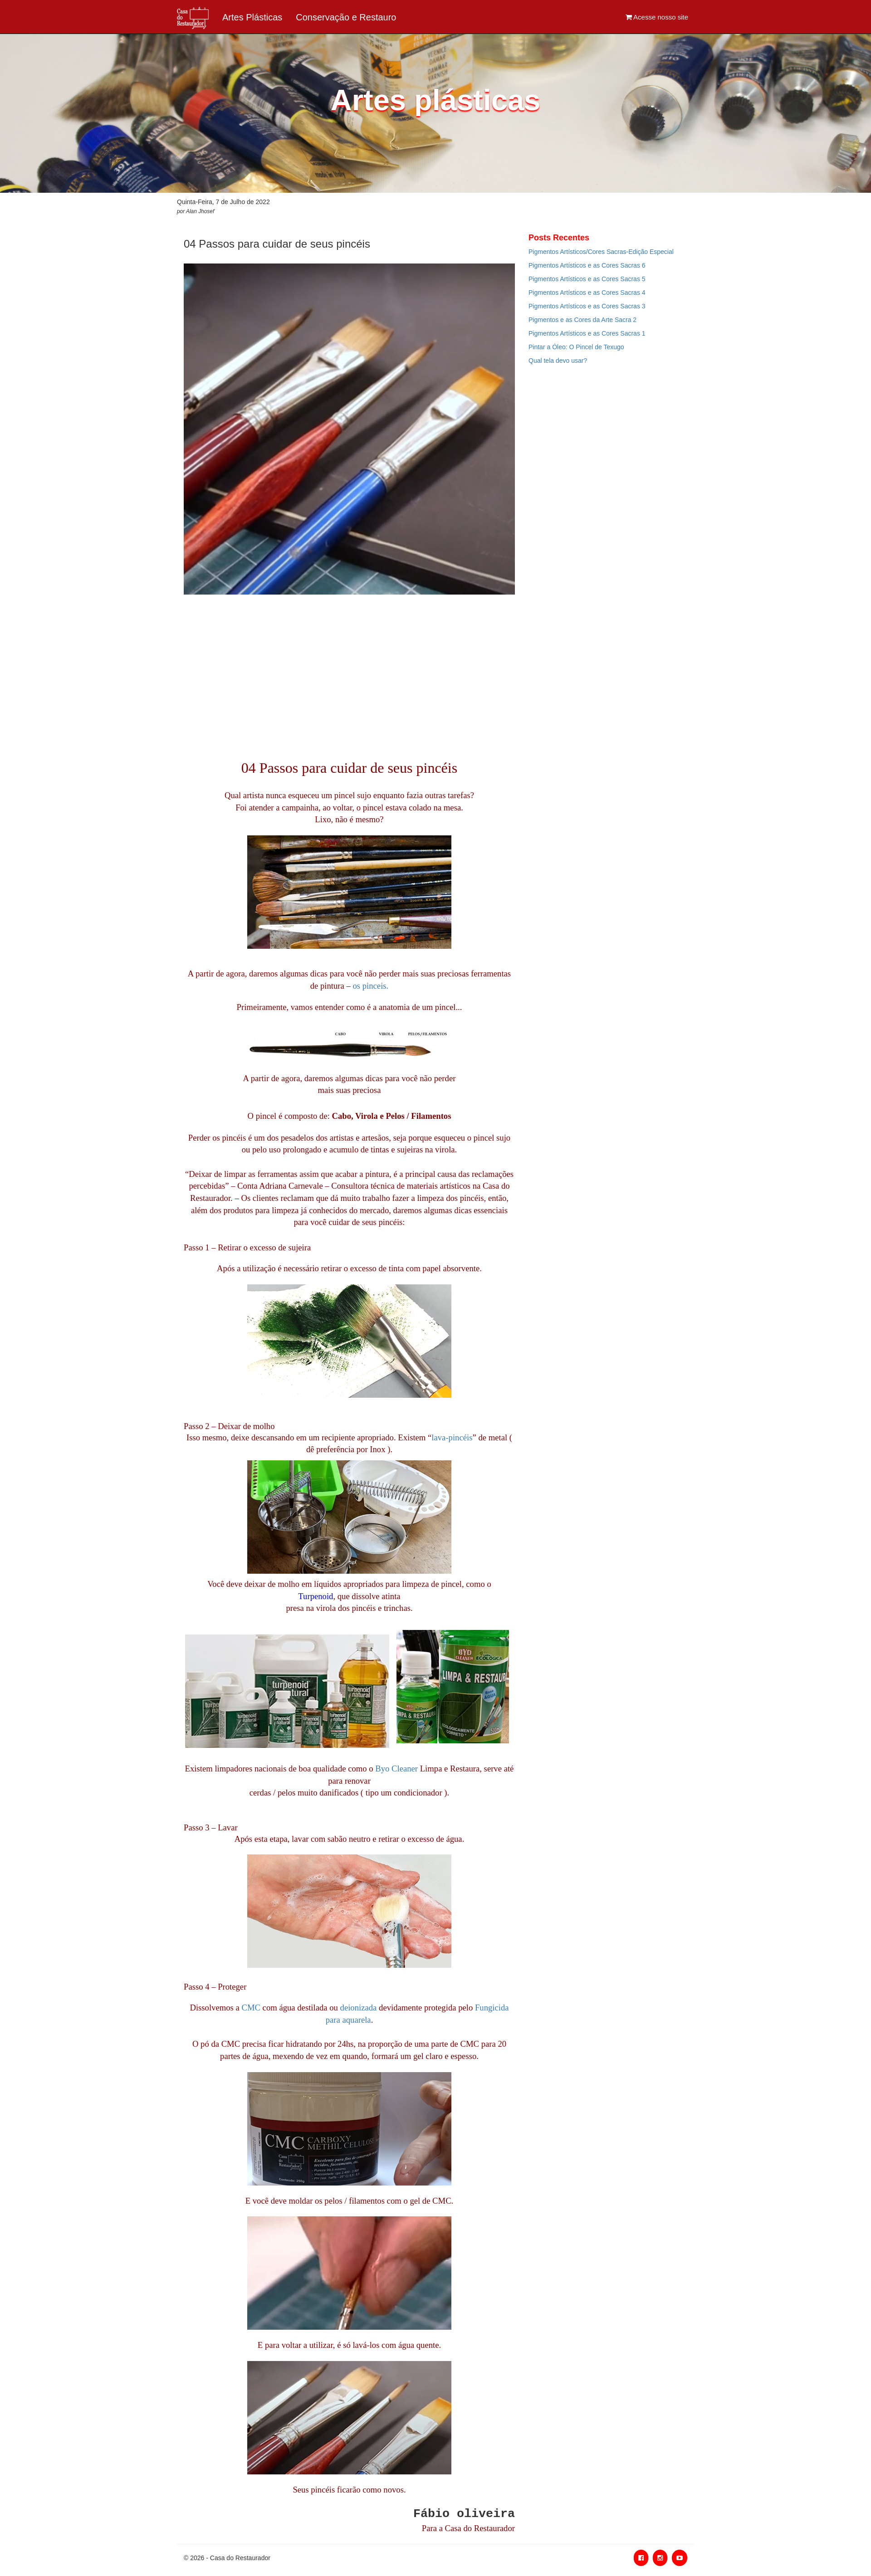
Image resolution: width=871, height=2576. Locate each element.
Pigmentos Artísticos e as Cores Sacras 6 (587, 265)
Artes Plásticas (252, 17)
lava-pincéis (451, 1437)
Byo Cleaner (396, 1768)
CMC (250, 2007)
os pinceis (370, 985)
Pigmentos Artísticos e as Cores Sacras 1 (587, 333)
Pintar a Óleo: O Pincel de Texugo (576, 347)
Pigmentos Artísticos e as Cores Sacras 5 (587, 279)
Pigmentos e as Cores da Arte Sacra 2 (582, 319)
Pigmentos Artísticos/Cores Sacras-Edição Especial (601, 251)
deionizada (358, 2007)
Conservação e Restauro (346, 17)
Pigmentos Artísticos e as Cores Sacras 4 (587, 292)
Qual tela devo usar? (557, 360)
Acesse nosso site (657, 17)
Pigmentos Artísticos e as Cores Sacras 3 (587, 306)
